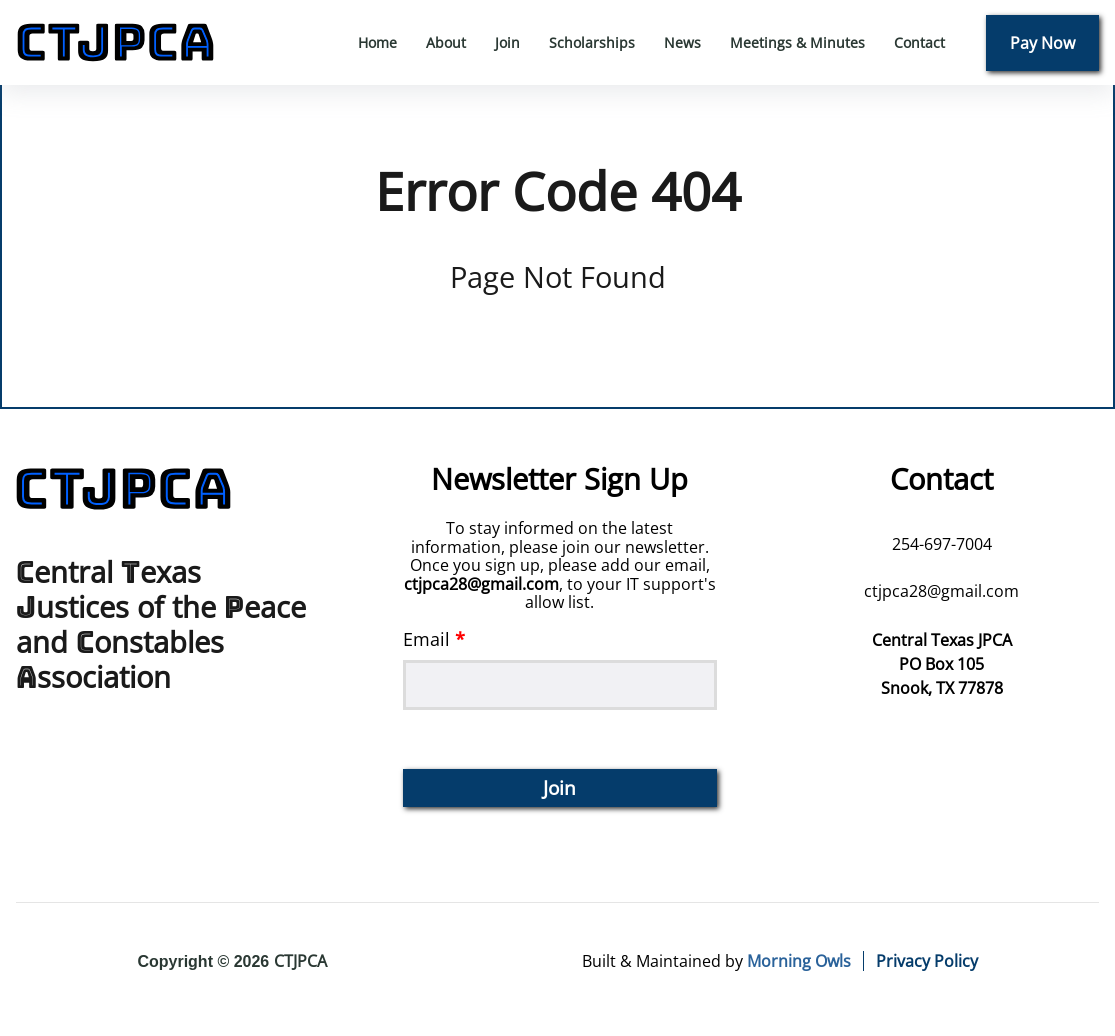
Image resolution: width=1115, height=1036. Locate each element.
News (682, 42)
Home (377, 42)
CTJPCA (300, 961)
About (446, 42)
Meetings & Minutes (797, 42)
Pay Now (1042, 43)
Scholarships (592, 42)
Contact (919, 42)
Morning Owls (799, 961)
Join (507, 42)
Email (560, 668)
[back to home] (115, 42)
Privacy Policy (927, 961)
